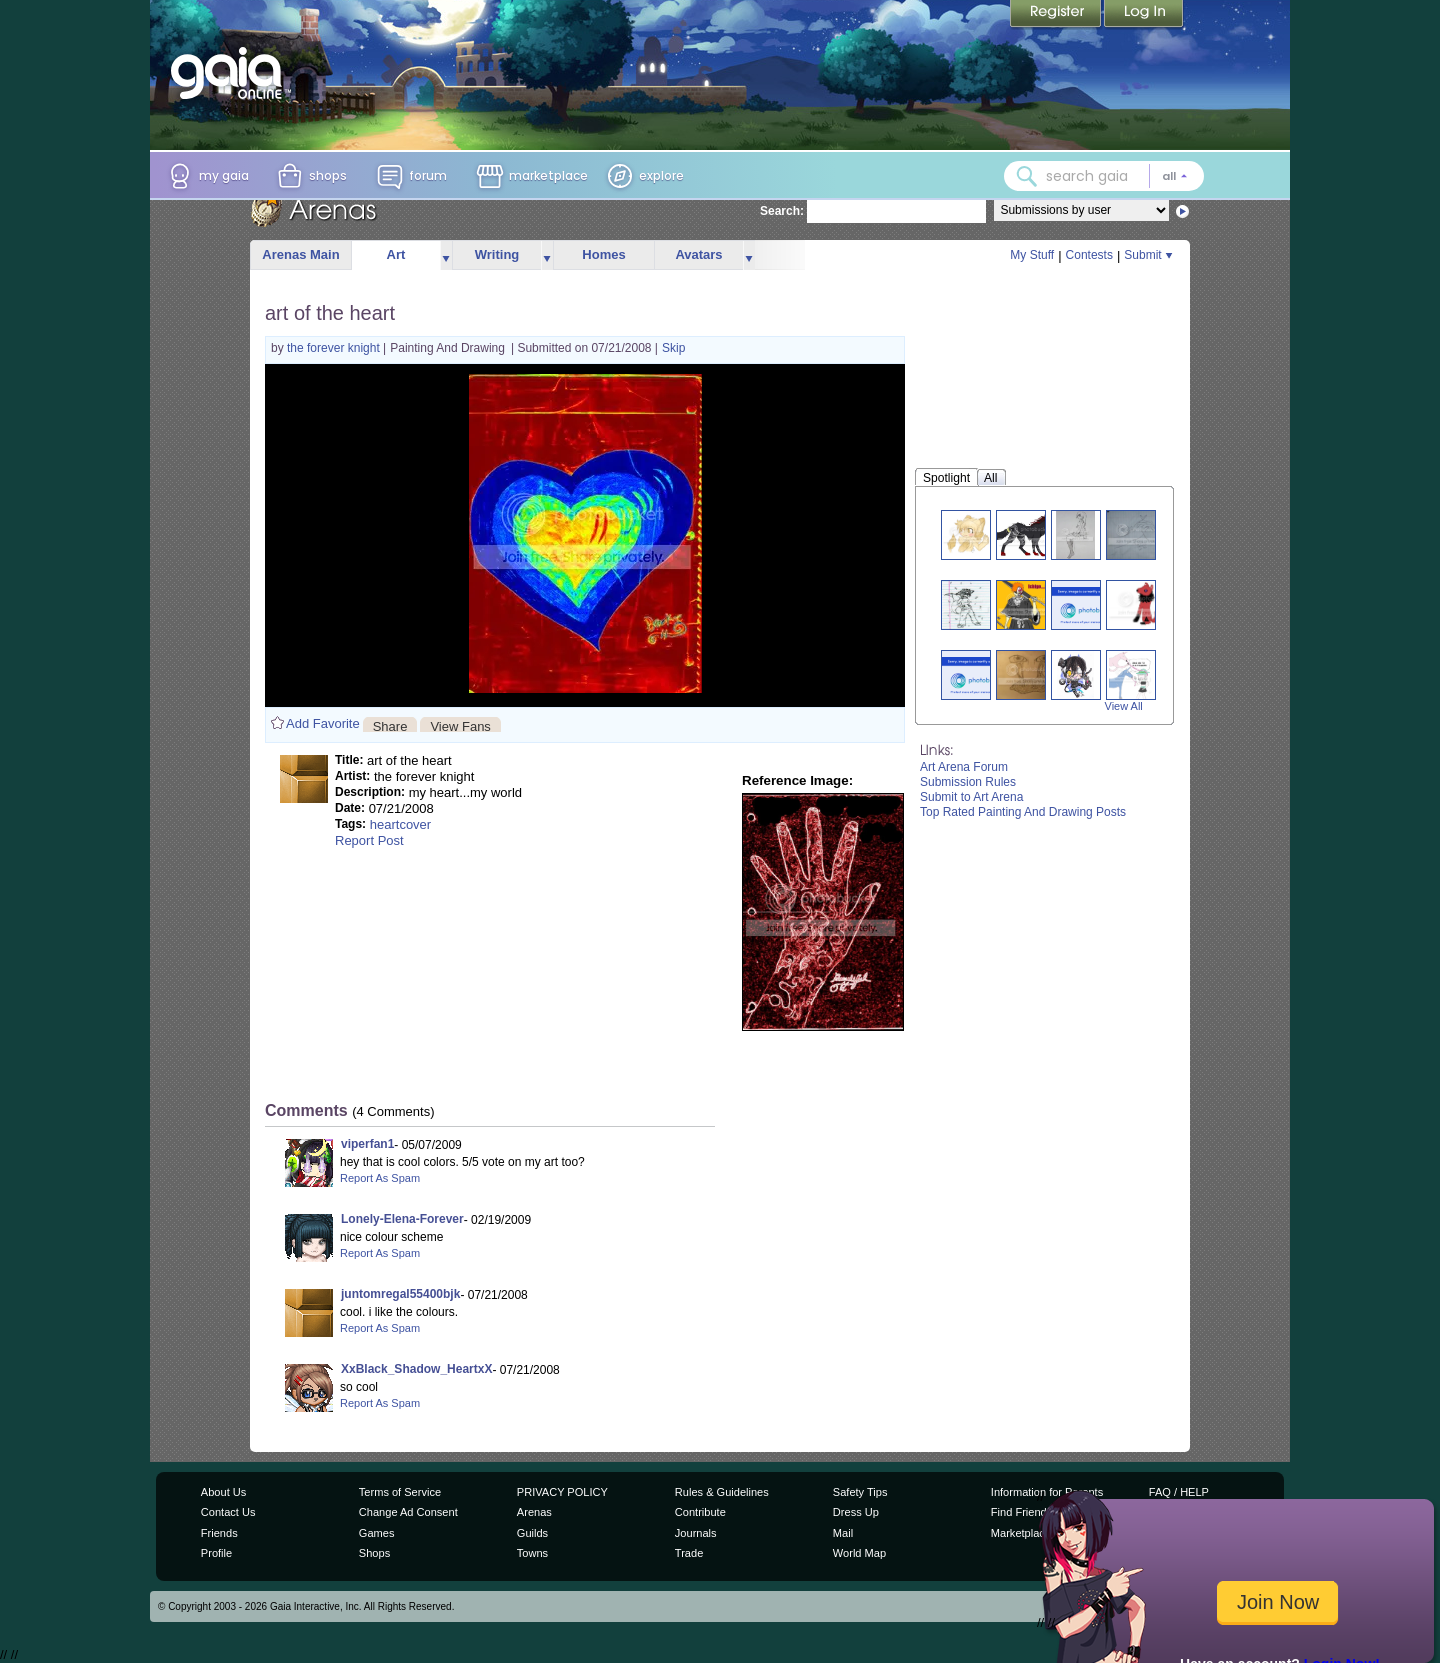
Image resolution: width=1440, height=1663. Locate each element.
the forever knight (335, 348)
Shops (374, 1553)
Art (396, 254)
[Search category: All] (1175, 176)
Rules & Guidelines (722, 1492)
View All (1124, 706)
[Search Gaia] (1027, 176)
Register (1057, 15)
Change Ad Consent (408, 1512)
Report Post (369, 840)
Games (377, 1533)
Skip (673, 348)
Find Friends (1021, 1512)
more (446, 255)
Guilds (532, 1533)
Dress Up (856, 1512)
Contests (1089, 255)
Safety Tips (860, 1492)
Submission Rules (968, 782)
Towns (532, 1553)
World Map (859, 1553)
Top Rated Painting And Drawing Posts (1023, 812)
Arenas (534, 1512)
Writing (497, 254)
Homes (603, 254)
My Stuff (1032, 255)
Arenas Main (300, 254)
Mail (843, 1533)
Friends (219, 1533)
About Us (223, 1492)
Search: (782, 211)
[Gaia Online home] (231, 73)
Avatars (698, 254)
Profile (216, 1553)
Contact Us (228, 1512)
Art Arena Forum (964, 767)
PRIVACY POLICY (562, 1492)
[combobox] (1104, 176)
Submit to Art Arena (971, 797)
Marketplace (1021, 1533)
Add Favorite (323, 723)
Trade (689, 1553)
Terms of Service (400, 1492)
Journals (696, 1533)
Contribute (700, 1512)
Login (1144, 15)
